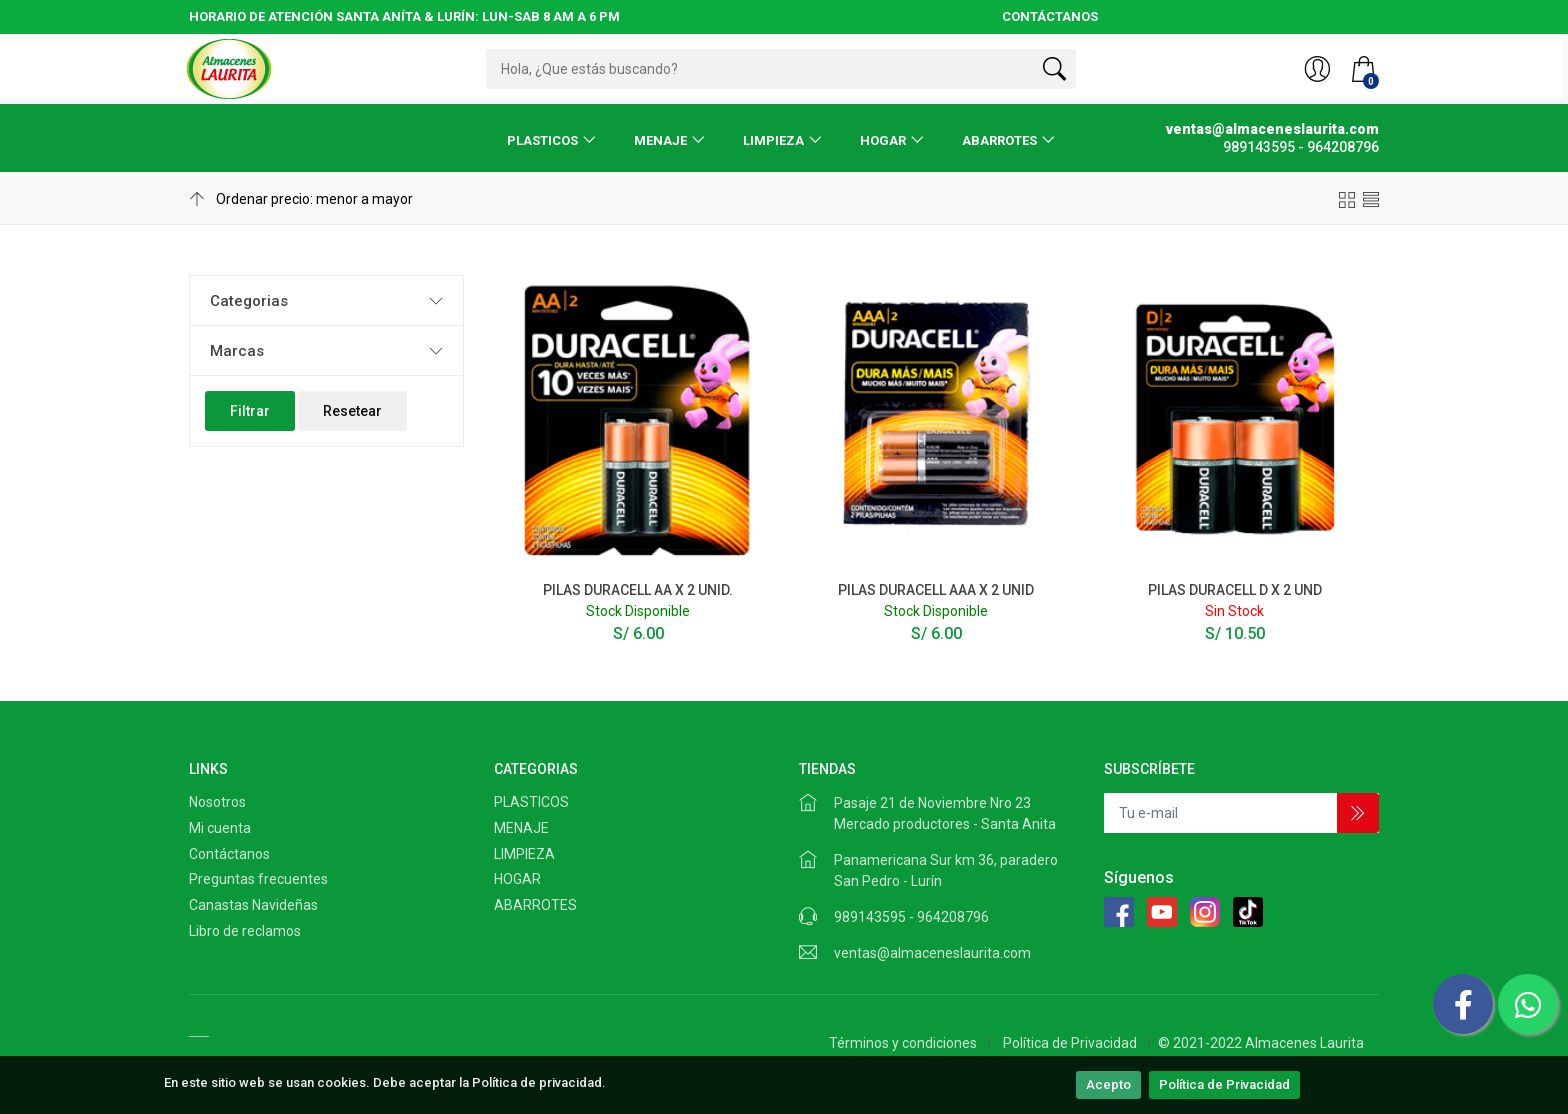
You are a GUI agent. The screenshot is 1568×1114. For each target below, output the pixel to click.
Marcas (237, 351)
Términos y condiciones (903, 1043)
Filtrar (250, 411)
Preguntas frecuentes (258, 879)
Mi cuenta (220, 828)
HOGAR (883, 140)
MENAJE (660, 140)
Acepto (1108, 1084)
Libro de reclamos (245, 931)
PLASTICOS (542, 140)
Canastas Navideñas (253, 905)
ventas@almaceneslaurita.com (932, 953)
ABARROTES (999, 140)
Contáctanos (229, 854)
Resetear (352, 411)
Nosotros (217, 802)
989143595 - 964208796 (911, 917)
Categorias (249, 301)
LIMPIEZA (773, 140)
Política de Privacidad (1224, 1084)
